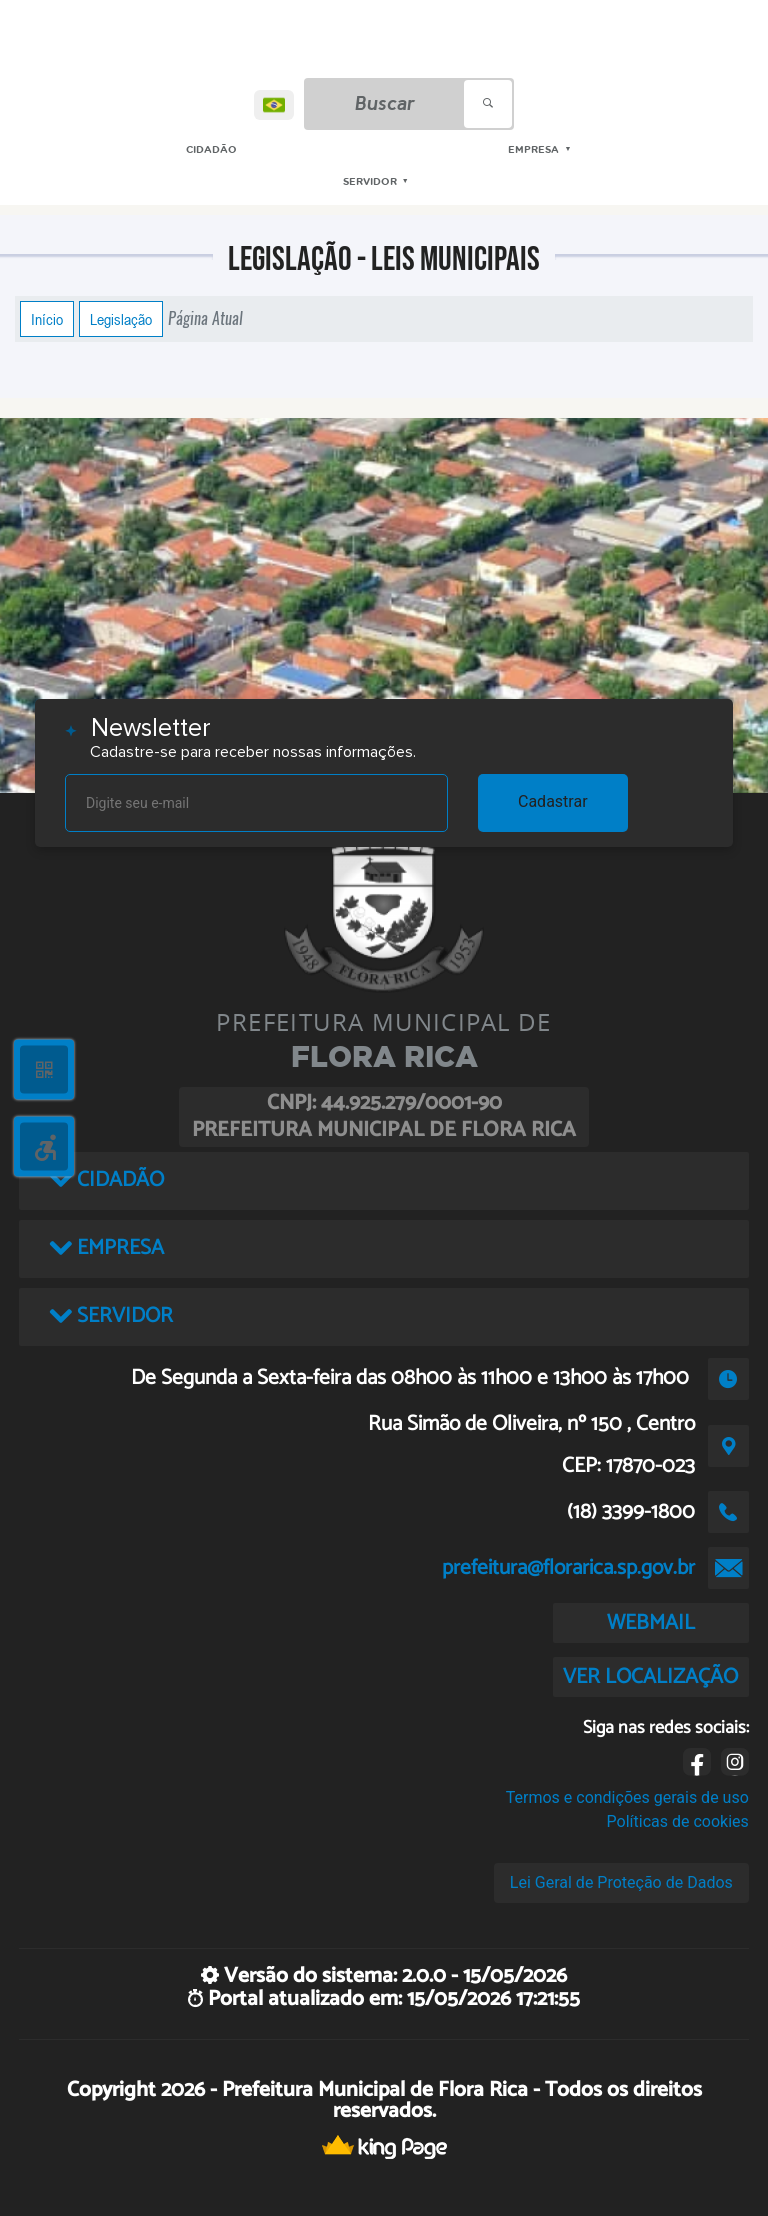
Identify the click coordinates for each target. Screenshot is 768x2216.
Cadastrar (553, 801)
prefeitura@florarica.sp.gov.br (568, 1568)
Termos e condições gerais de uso (627, 1797)
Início (47, 319)
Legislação (121, 319)
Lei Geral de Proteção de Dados (621, 1882)
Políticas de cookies (678, 1821)
